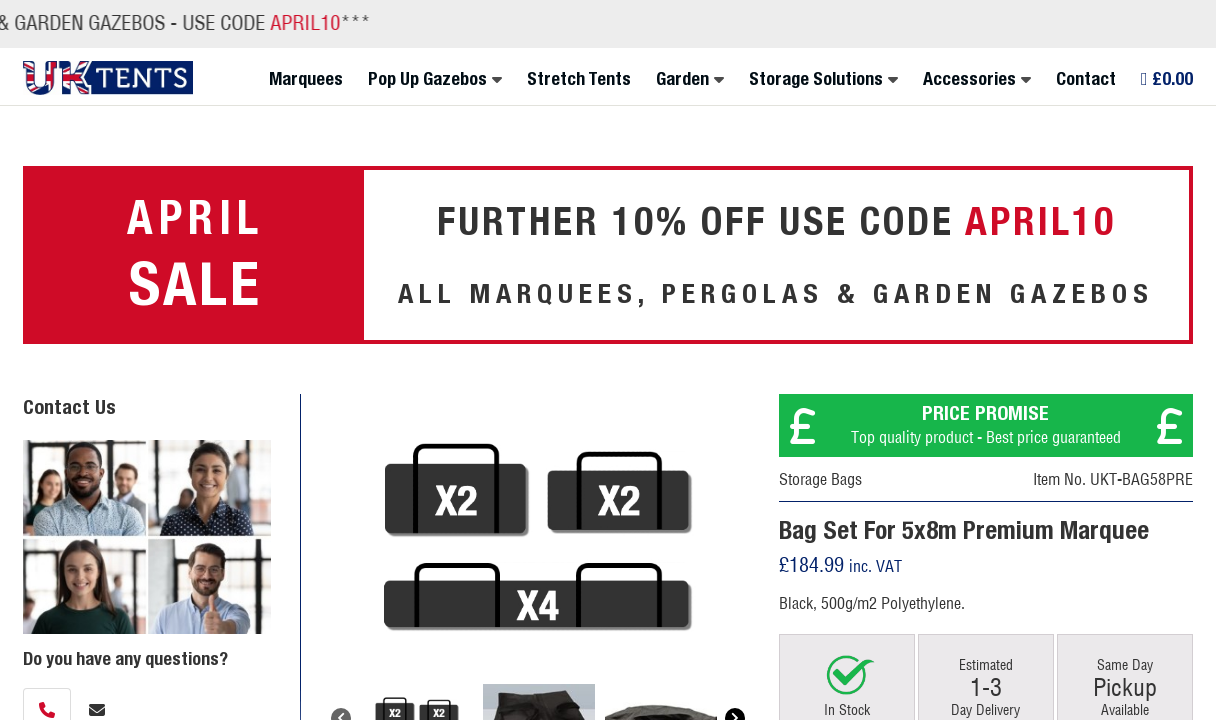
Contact (1086, 79)
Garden (682, 79)
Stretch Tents (579, 79)
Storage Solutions (816, 79)
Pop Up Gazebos (427, 79)
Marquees (306, 79)
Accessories (969, 79)
